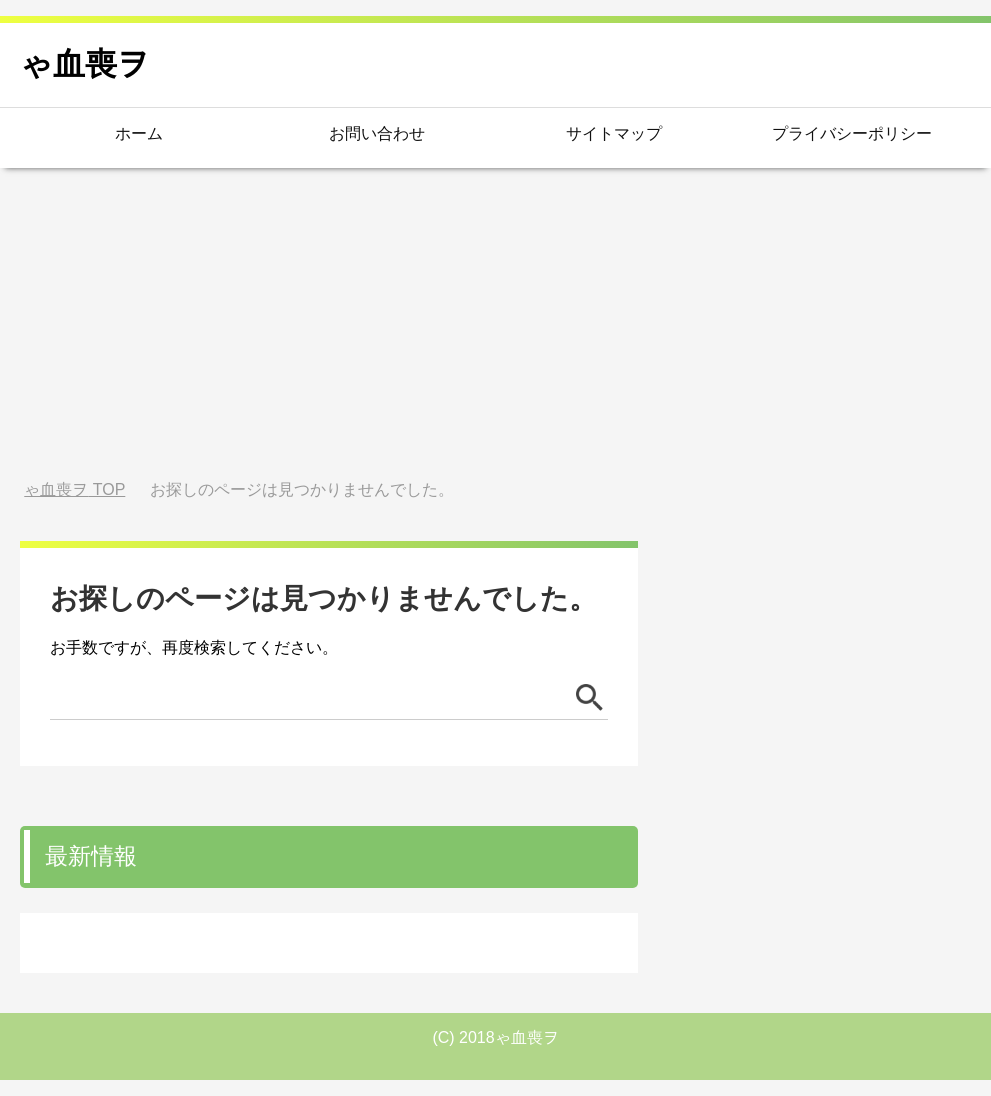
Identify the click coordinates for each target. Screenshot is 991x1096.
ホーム (139, 133)
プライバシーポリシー (852, 133)
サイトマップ (614, 133)
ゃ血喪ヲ (85, 64)
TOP (74, 489)
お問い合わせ (377, 133)
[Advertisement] (495, 324)
